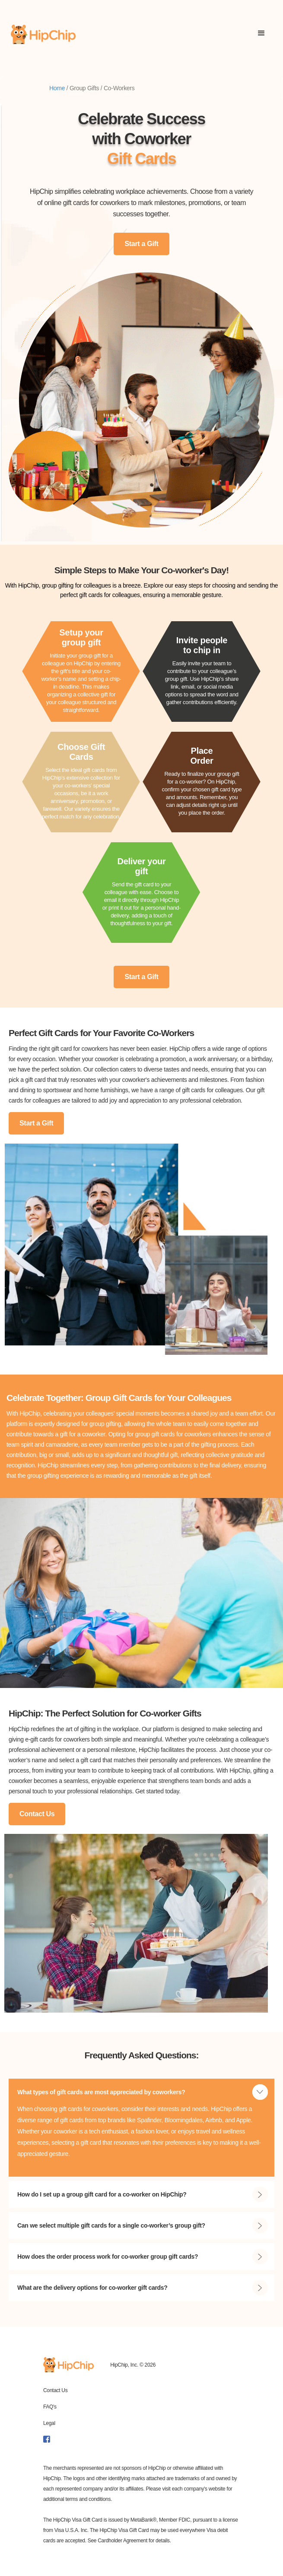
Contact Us (36, 1813)
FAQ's (50, 2407)
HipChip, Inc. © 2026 (133, 2365)
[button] (261, 34)
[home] (43, 34)
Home (57, 88)
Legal (49, 2423)
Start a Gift (141, 243)
